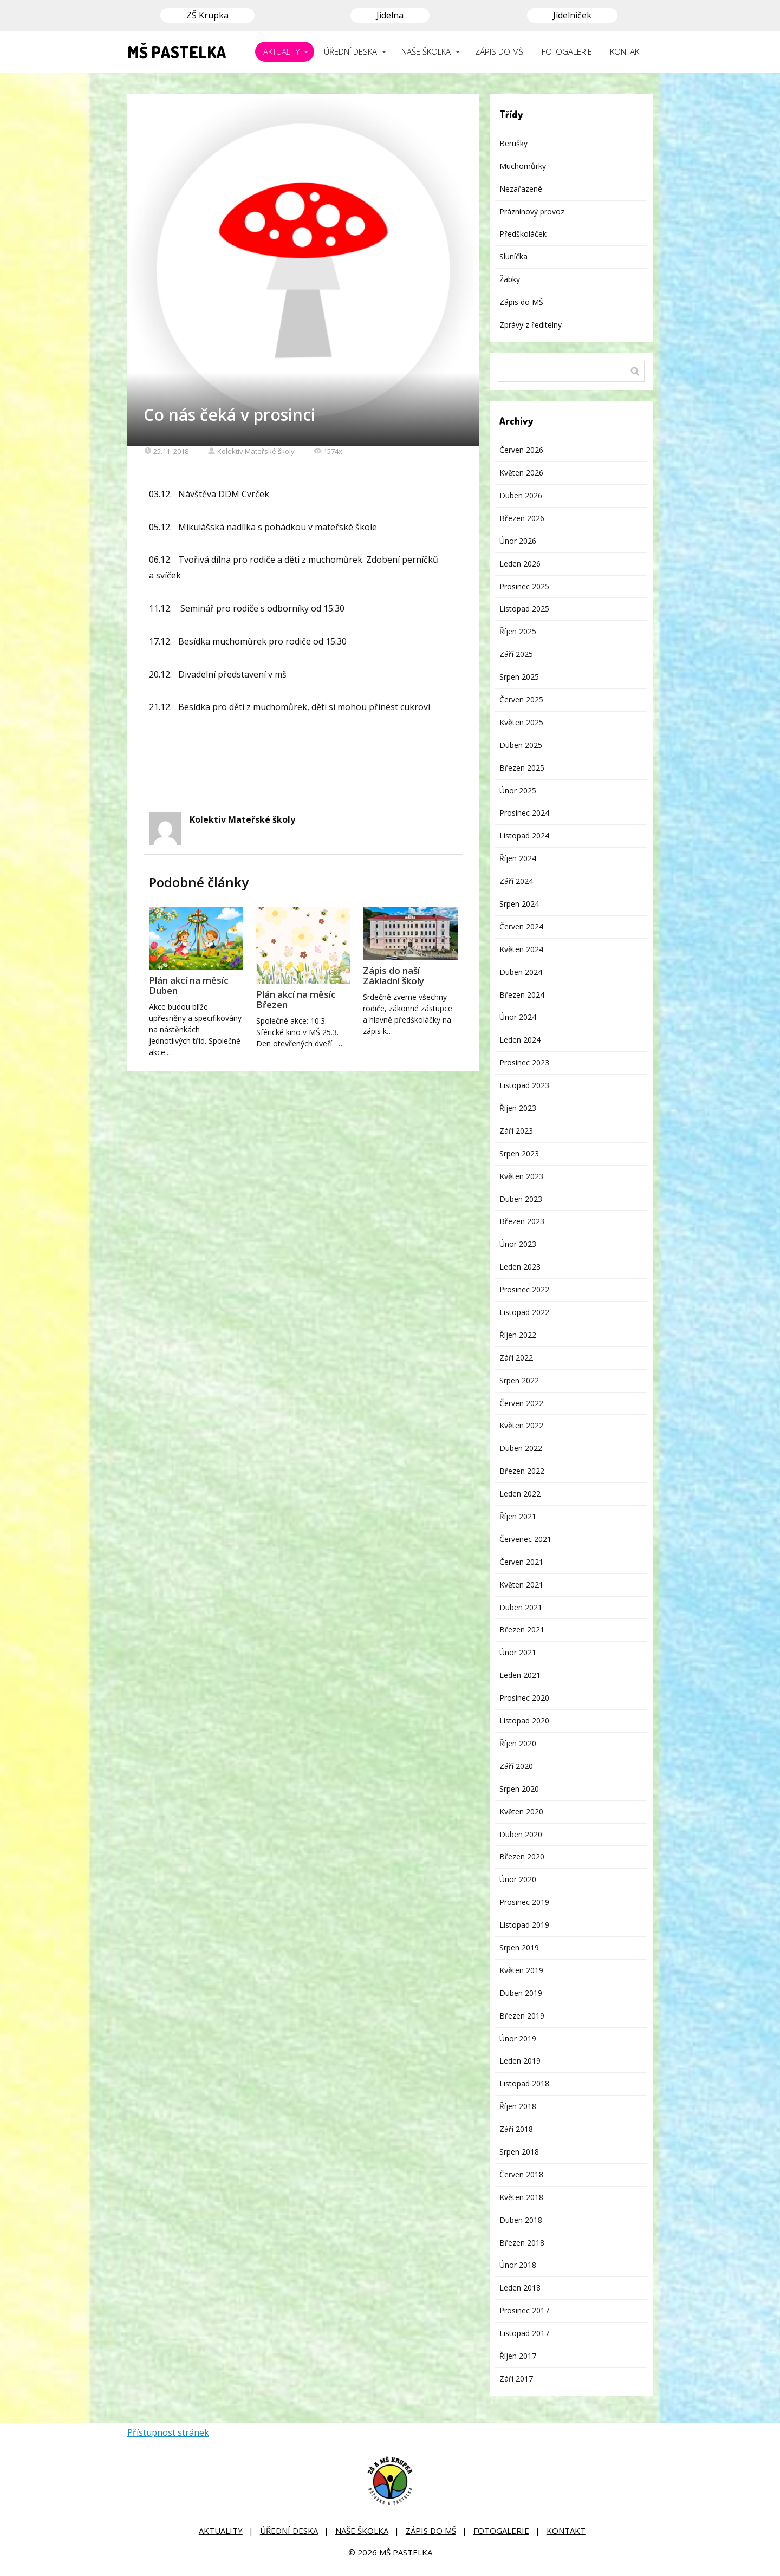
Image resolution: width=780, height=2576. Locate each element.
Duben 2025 (520, 745)
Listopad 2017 (524, 2333)
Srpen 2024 (519, 904)
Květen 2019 (521, 1970)
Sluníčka (513, 256)
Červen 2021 (521, 1562)
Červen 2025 (521, 699)
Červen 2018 (521, 2174)
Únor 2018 (517, 2265)
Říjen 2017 (517, 2356)
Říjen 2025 (517, 631)
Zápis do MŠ (521, 302)
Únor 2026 (517, 541)
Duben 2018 (520, 2220)
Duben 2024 (520, 972)
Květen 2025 (521, 722)
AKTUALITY (281, 51)
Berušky (513, 143)
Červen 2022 (521, 1403)
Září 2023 (516, 1131)
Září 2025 (516, 654)
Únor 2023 (517, 1244)
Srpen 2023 (519, 1153)
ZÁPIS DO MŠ (499, 51)
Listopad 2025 (524, 608)
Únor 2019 (517, 2038)
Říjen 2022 (517, 1335)
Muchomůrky (522, 166)
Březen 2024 (521, 995)
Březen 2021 (521, 1629)
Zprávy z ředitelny (530, 325)
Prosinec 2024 (524, 813)
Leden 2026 (520, 563)
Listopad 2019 (524, 1925)
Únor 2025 (517, 790)
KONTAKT (626, 51)
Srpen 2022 (519, 1380)
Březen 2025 (521, 768)
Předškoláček (523, 234)
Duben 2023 (520, 1199)
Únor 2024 (517, 1017)
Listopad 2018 (524, 2083)
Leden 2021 (520, 1675)
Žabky (509, 279)
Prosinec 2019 (524, 1902)
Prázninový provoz (531, 211)
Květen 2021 (521, 1584)
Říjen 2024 (517, 858)
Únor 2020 (517, 1879)
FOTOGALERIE (567, 51)
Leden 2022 (520, 1493)
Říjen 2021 (517, 1516)
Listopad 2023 (524, 1085)
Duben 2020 (520, 1834)
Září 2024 (516, 881)
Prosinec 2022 (524, 1289)
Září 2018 (516, 2129)
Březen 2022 (521, 1471)
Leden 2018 (520, 2287)
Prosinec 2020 (524, 1698)
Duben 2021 (520, 1607)
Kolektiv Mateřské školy (251, 451)
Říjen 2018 (517, 2106)
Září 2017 (516, 2378)
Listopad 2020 (524, 1720)
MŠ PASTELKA (176, 52)
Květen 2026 (521, 472)
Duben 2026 (520, 495)
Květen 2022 (521, 1425)
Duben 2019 (520, 1993)
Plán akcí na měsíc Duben (189, 985)
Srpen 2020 (519, 1789)
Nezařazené (520, 189)
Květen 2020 (521, 1811)
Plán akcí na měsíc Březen (296, 999)
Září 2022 (516, 1357)
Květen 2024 (521, 949)
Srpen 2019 (519, 1947)
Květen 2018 (521, 2197)
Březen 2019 (521, 2016)
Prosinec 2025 (524, 586)
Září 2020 (516, 1766)
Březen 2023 (521, 1221)
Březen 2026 (521, 518)
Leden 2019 (520, 2060)
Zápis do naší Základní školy (393, 975)
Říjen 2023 (517, 1108)
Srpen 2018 (519, 2151)
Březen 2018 (521, 2242)
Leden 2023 (520, 1266)
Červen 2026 (521, 450)
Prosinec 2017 (524, 2310)
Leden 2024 (520, 1040)
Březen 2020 (521, 1856)
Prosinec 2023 (524, 1062)
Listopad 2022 (524, 1312)
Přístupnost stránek (168, 2432)
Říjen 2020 (517, 1743)
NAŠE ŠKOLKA (426, 51)
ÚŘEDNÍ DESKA (350, 51)
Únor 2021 (517, 1652)
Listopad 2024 (524, 835)
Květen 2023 (521, 1176)
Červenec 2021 (525, 1539)
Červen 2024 (521, 926)
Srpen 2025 (519, 677)
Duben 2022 (520, 1448)
